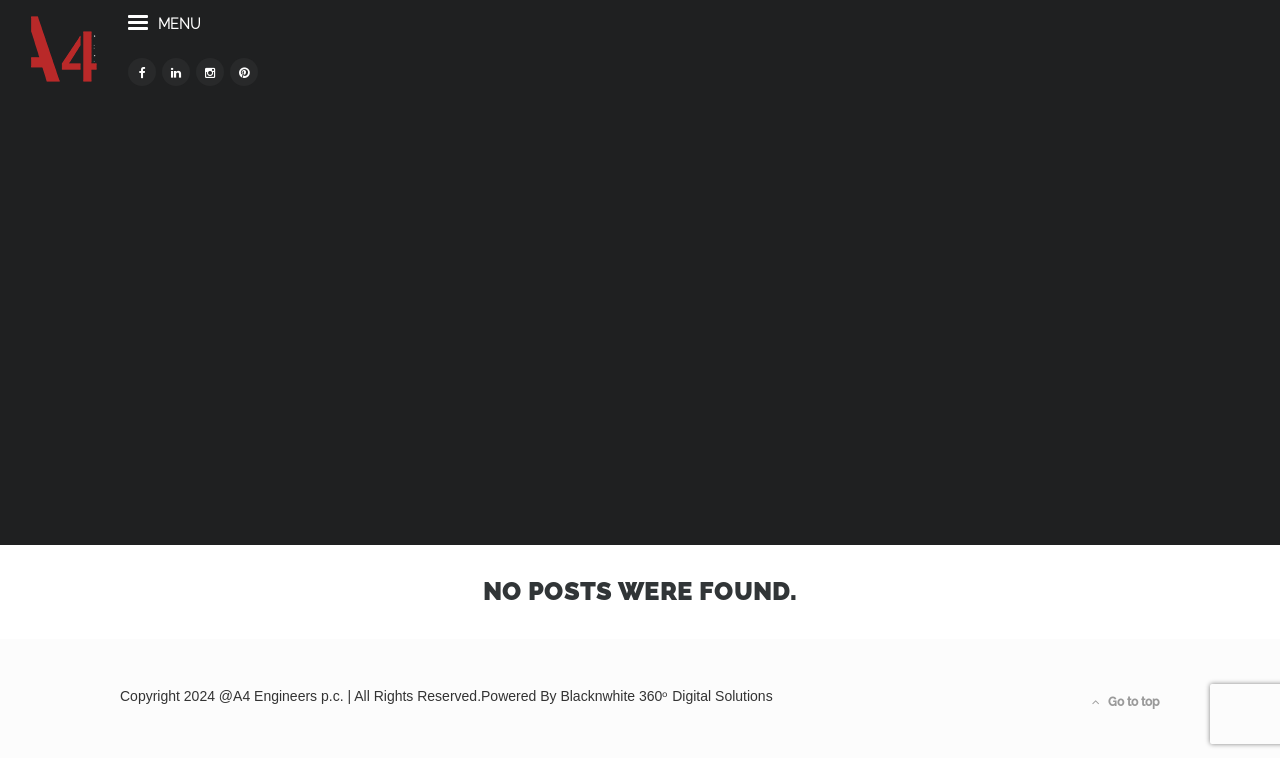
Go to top (1126, 702)
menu (254, 58)
